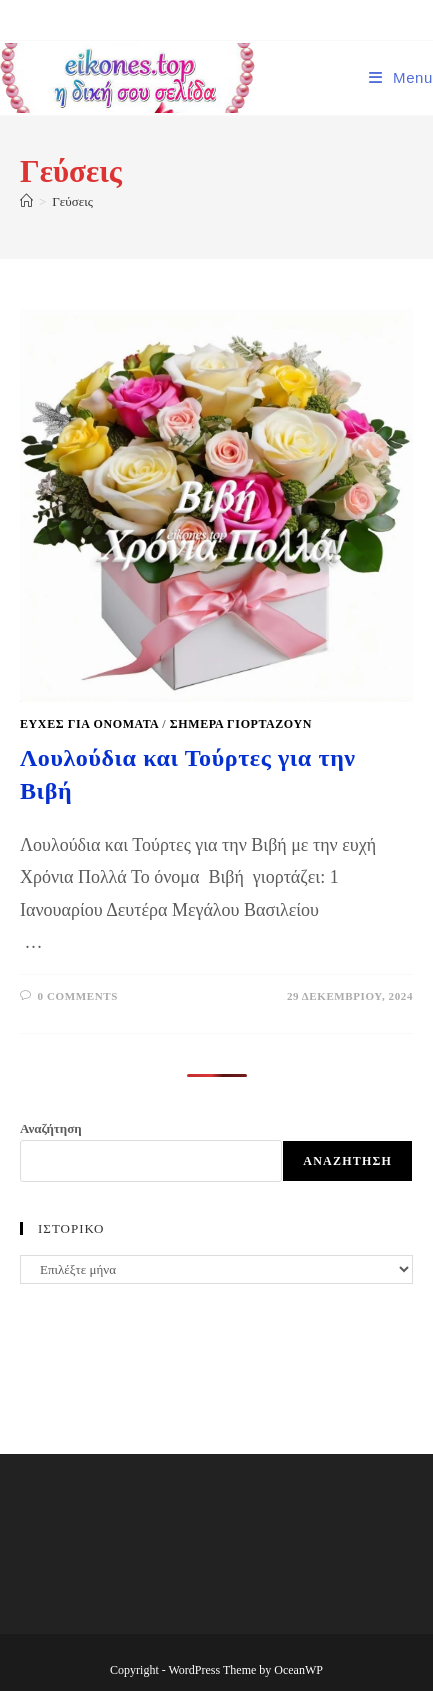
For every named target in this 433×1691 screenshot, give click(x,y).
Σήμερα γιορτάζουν (241, 724)
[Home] (26, 201)
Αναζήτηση (51, 1128)
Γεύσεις (72, 201)
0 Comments (78, 996)
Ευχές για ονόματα (89, 724)
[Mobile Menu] (401, 77)
